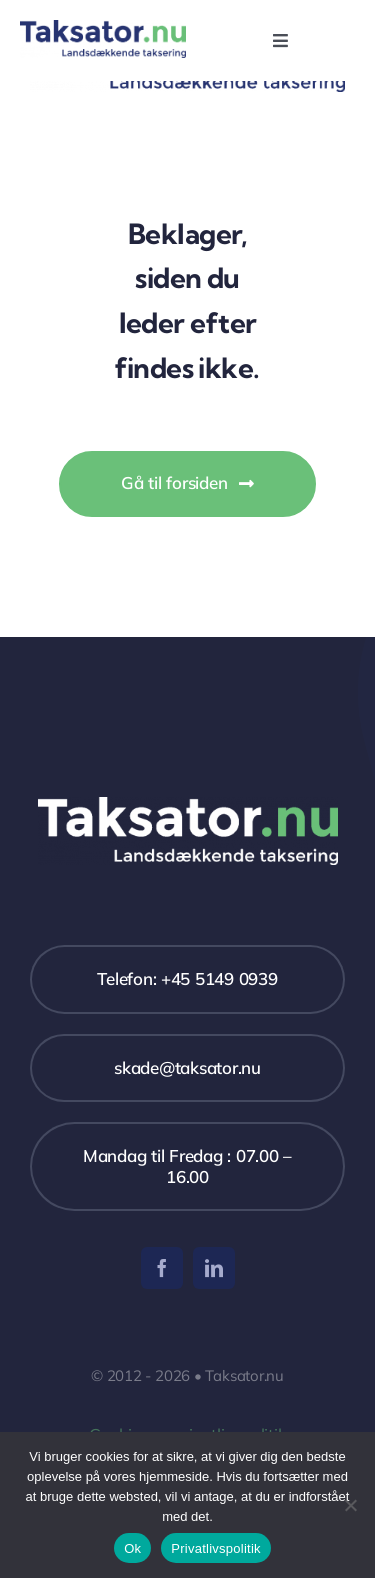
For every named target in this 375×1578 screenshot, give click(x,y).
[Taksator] (103, 28)
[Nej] (350, 1505)
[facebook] (162, 1268)
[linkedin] (214, 1268)
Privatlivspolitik (216, 1548)
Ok (132, 1548)
